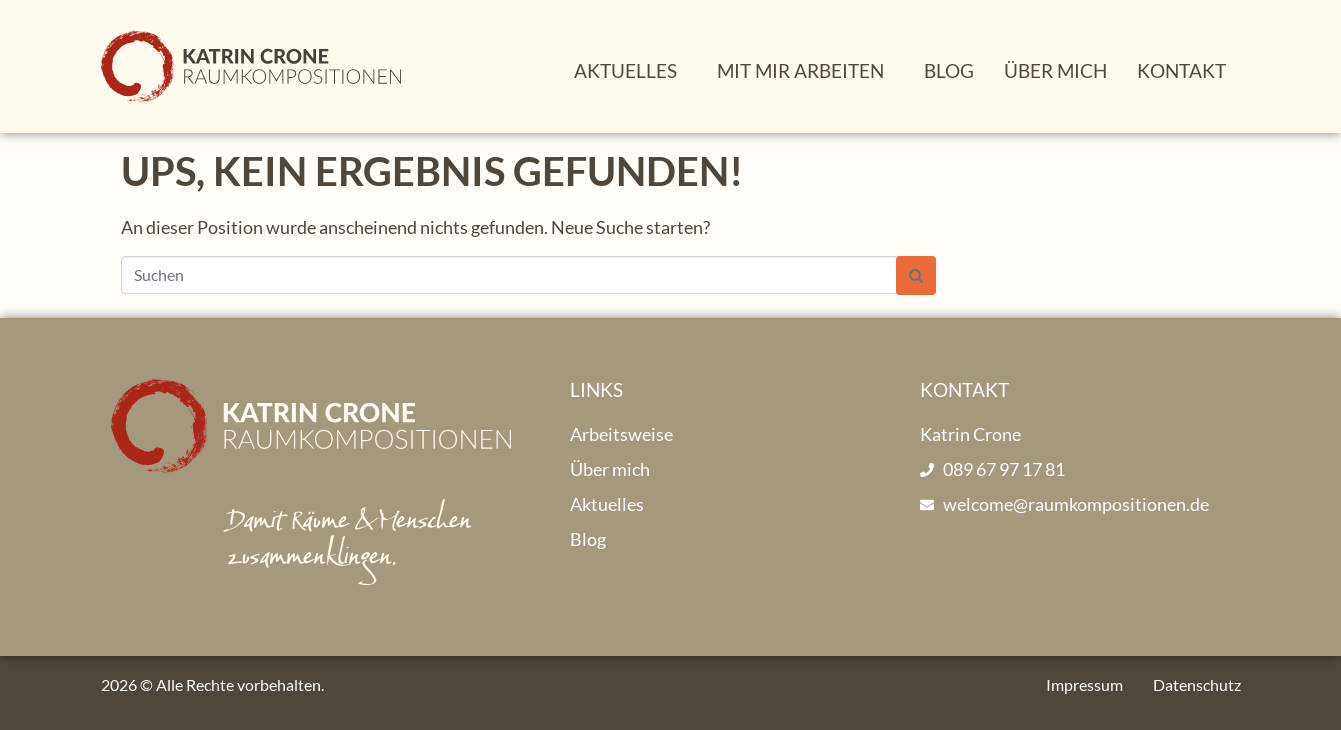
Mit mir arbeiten (800, 70)
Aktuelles (625, 70)
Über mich (1055, 70)
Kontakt (1181, 70)
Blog (949, 70)
